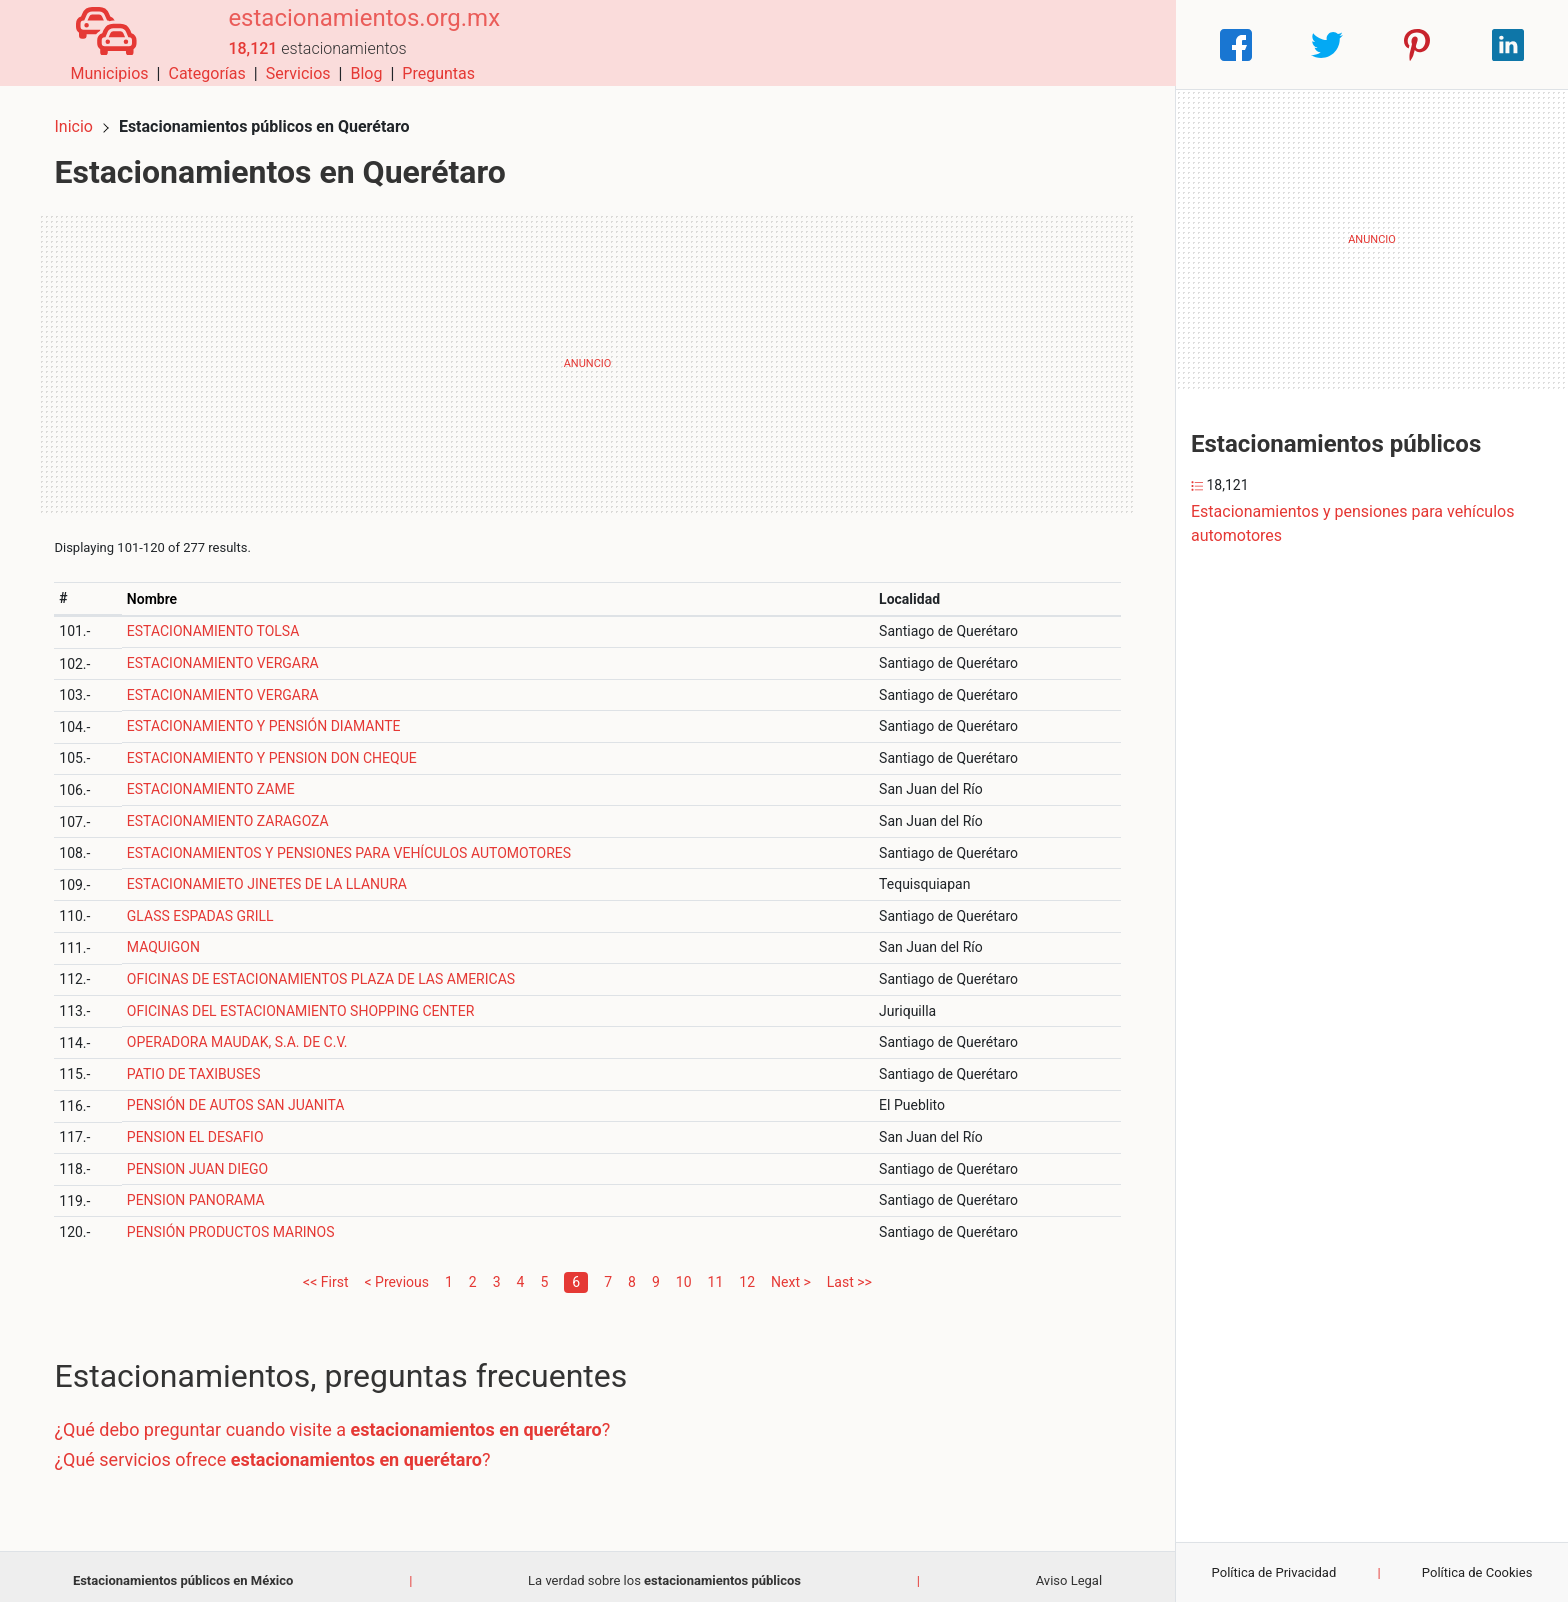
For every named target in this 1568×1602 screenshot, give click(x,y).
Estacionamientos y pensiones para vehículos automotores (1352, 523)
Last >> (849, 1273)
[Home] (97, 43)
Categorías (891, 44)
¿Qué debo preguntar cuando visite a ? (341, 1421)
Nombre (159, 590)
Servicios (983, 44)
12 (747, 1273)
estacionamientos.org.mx (347, 33)
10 (684, 1273)
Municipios (795, 44)
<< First (325, 1273)
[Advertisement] (587, 355)
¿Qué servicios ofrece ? (281, 1450)
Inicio (82, 117)
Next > (791, 1273)
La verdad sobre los (664, 1571)
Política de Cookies (1477, 1572)
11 (716, 1273)
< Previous (396, 1273)
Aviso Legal (1069, 1571)
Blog (1051, 44)
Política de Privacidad (1274, 1572)
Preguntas (1123, 44)
